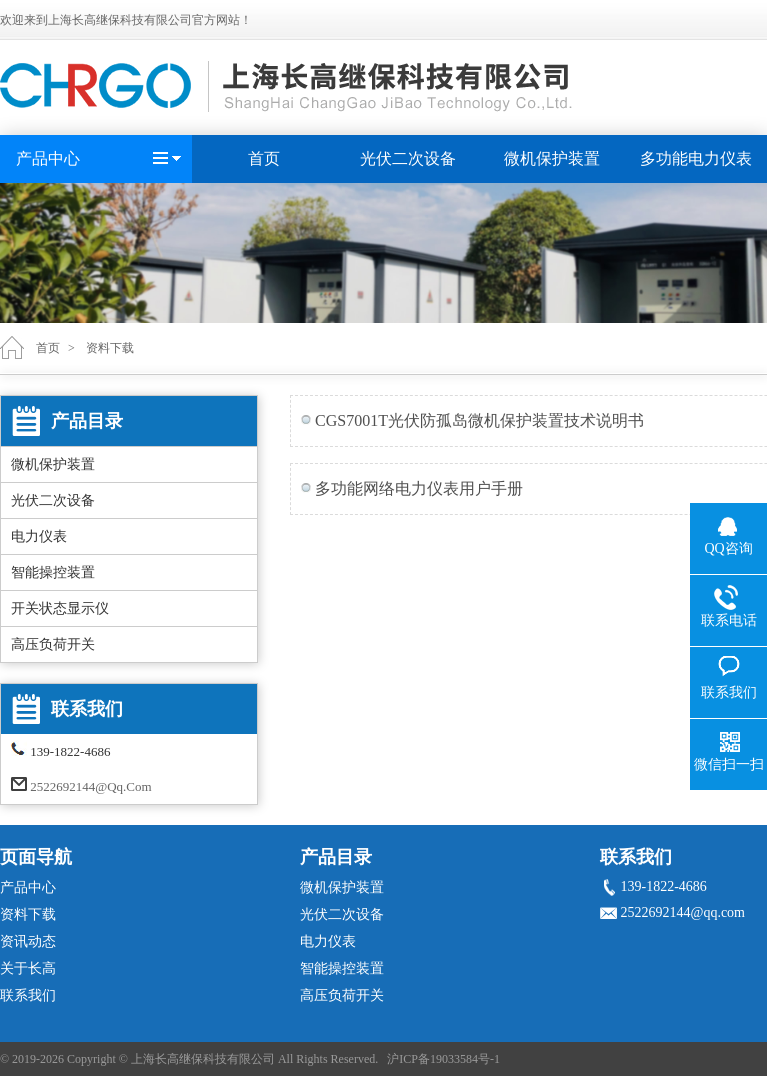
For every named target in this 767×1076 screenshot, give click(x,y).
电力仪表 (39, 536)
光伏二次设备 (408, 158)
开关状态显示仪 (60, 608)
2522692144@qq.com (90, 786)
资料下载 (110, 348)
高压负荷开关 (53, 644)
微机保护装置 (552, 158)
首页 (264, 158)
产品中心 (48, 158)
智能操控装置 (53, 572)
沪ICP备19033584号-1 (443, 1059)
